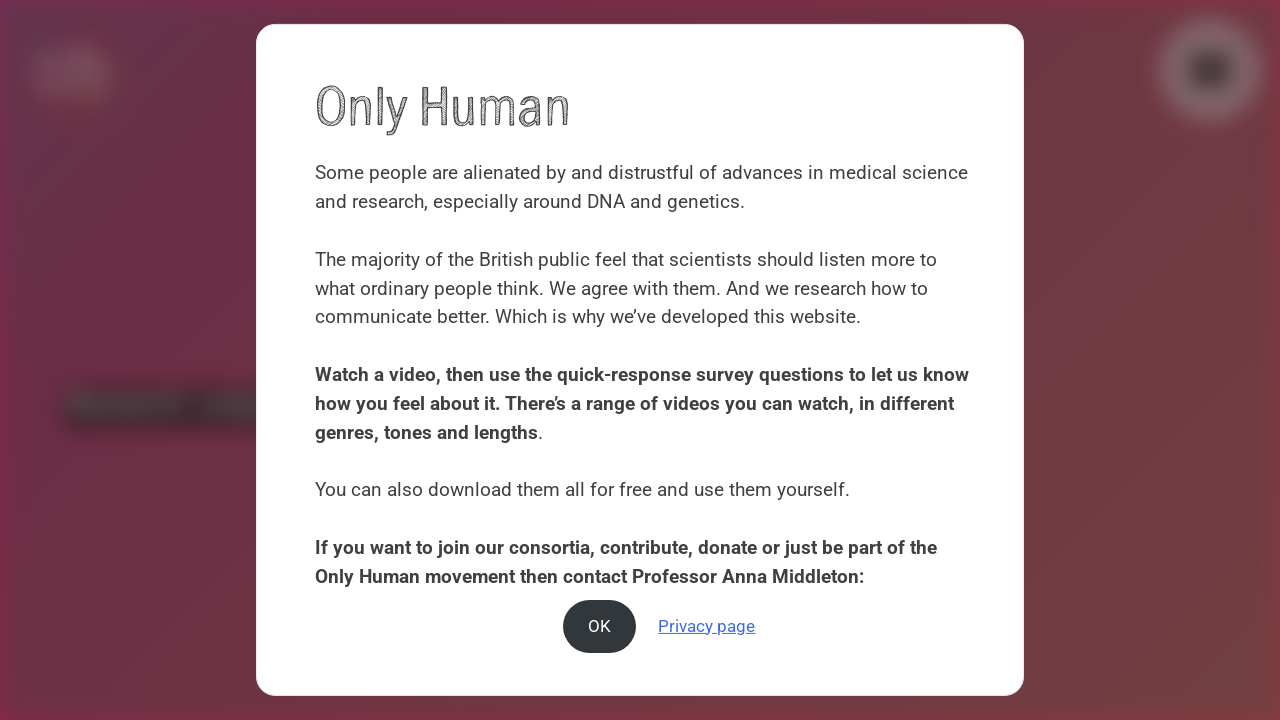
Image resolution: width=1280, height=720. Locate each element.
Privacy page (706, 625)
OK (599, 625)
